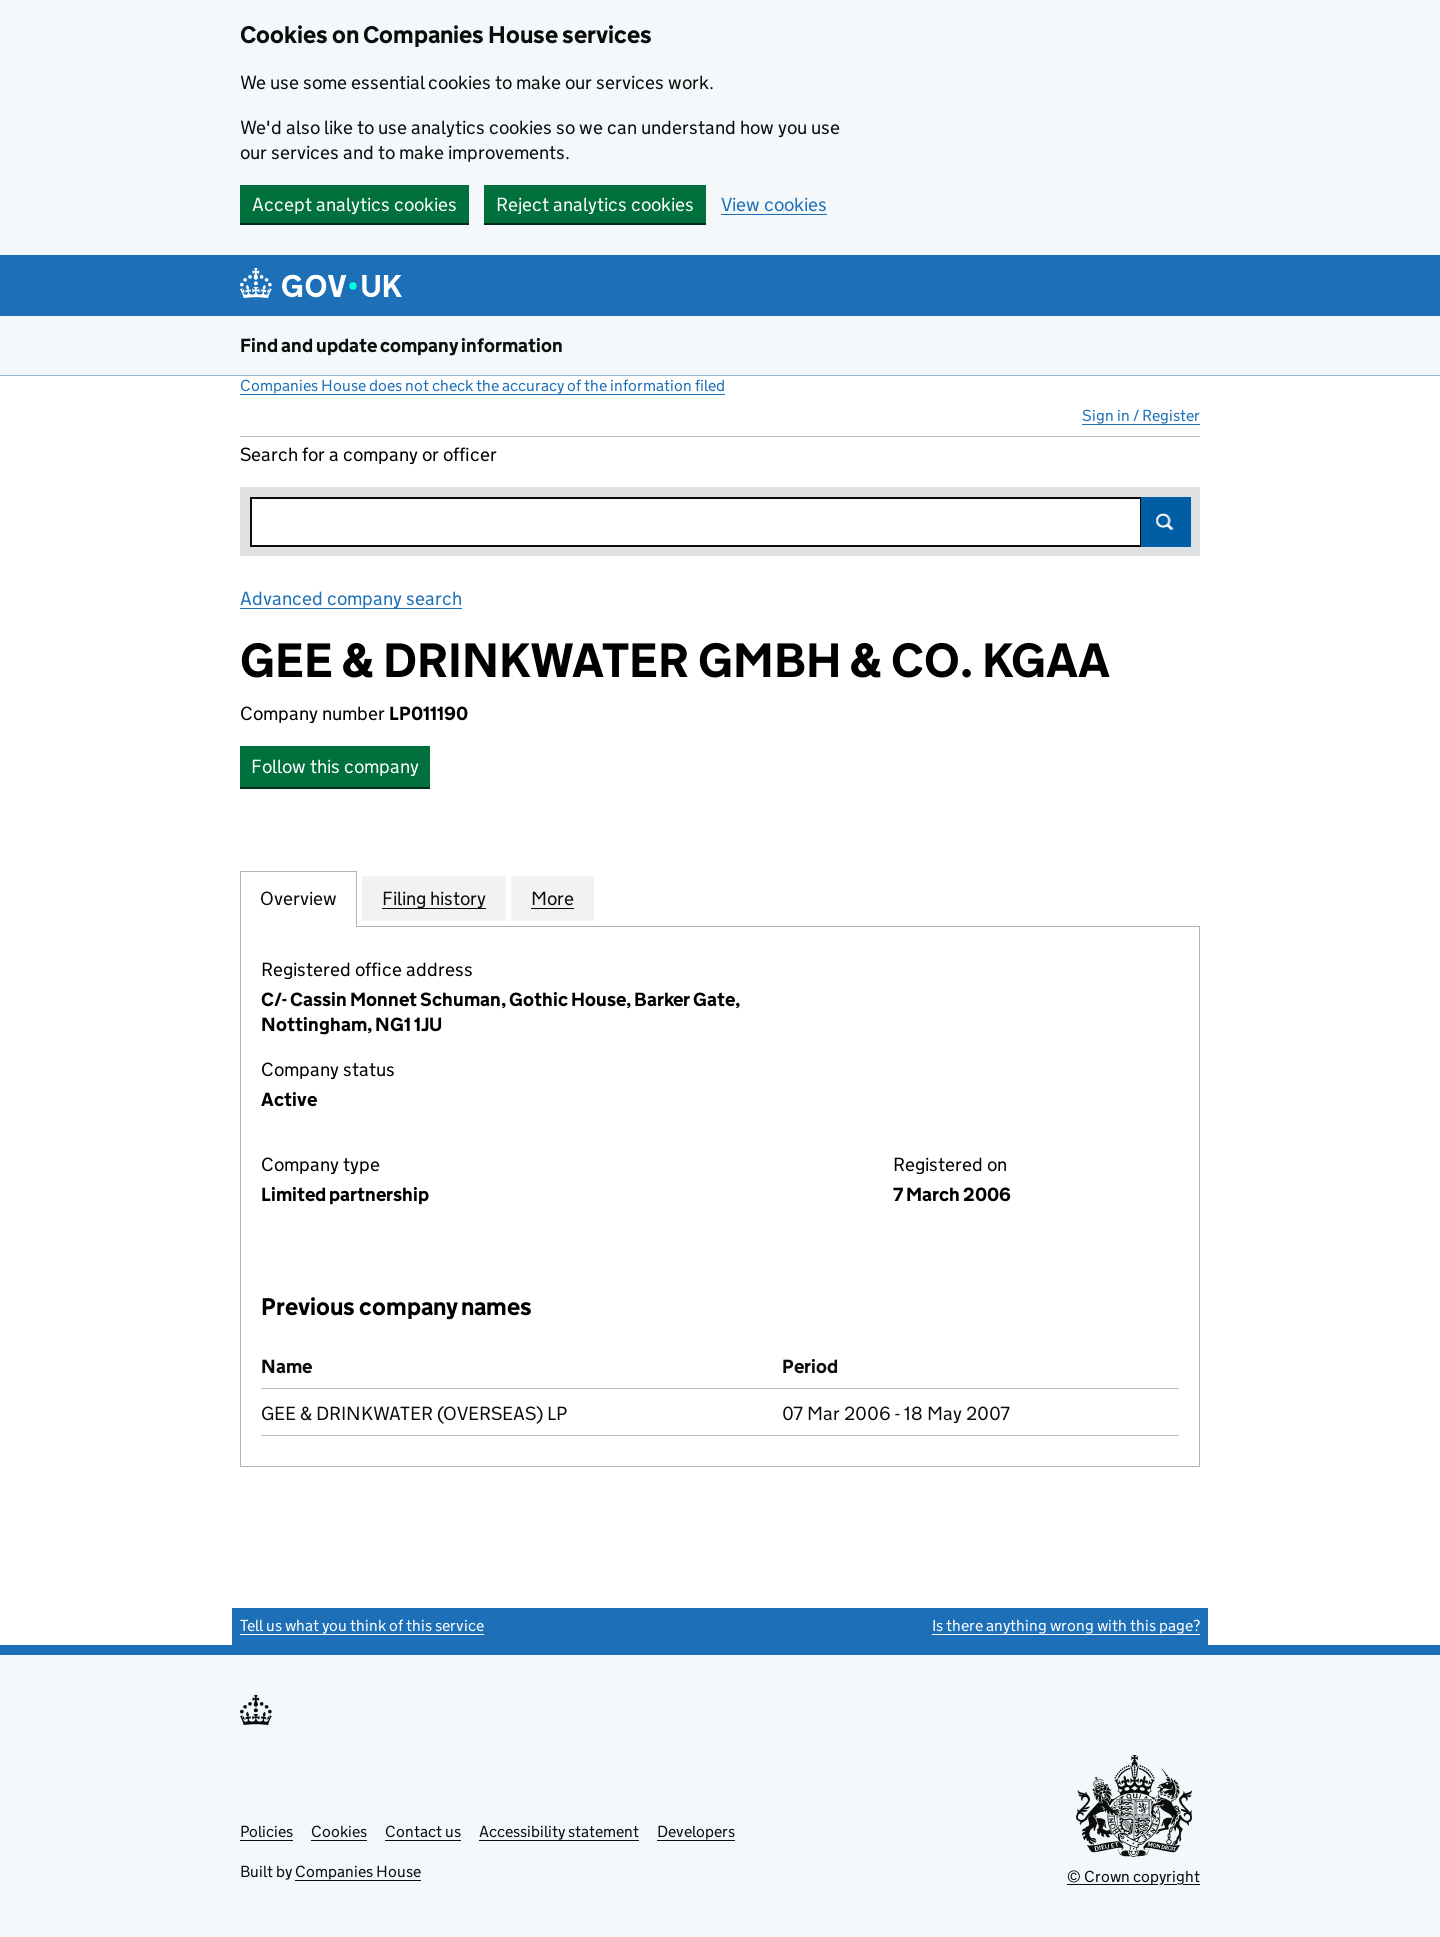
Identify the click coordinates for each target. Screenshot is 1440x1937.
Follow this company (335, 766)
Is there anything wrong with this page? (1066, 1625)
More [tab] (552, 898)
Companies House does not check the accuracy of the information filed (482, 385)
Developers (696, 1831)
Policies (266, 1831)
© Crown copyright (1133, 1876)
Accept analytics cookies (354, 204)
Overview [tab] (298, 898)
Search (1166, 522)
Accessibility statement (559, 1831)
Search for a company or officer (368, 454)
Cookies (339, 1831)
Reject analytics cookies (595, 204)
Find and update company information (401, 345)
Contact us (423, 1831)
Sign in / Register (1141, 415)
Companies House (358, 1871)
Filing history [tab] (434, 898)
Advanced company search (351, 598)
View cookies (774, 204)
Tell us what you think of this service (362, 1625)
